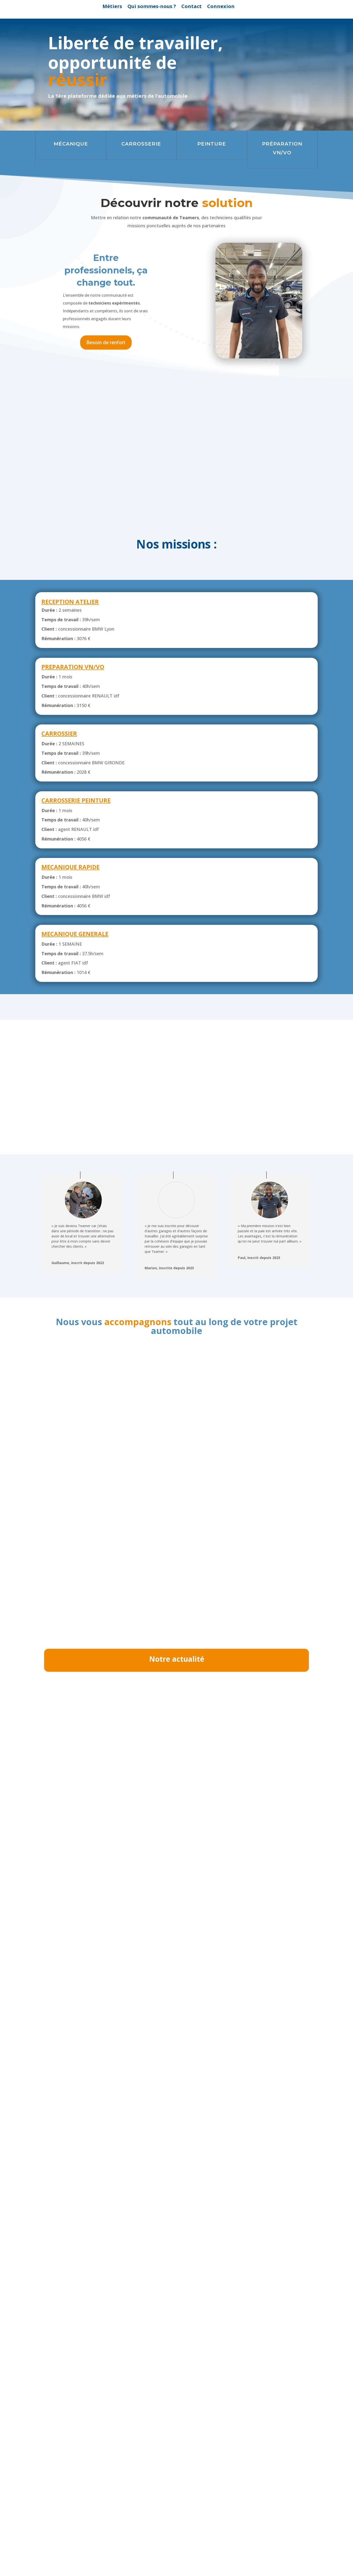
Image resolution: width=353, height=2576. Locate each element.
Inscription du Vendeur (95, 2081)
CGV (67, 2081)
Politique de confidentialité (87, 2066)
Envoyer (317, 2010)
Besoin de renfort (106, 342)
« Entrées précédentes (62, 1857)
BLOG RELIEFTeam (79, 2051)
